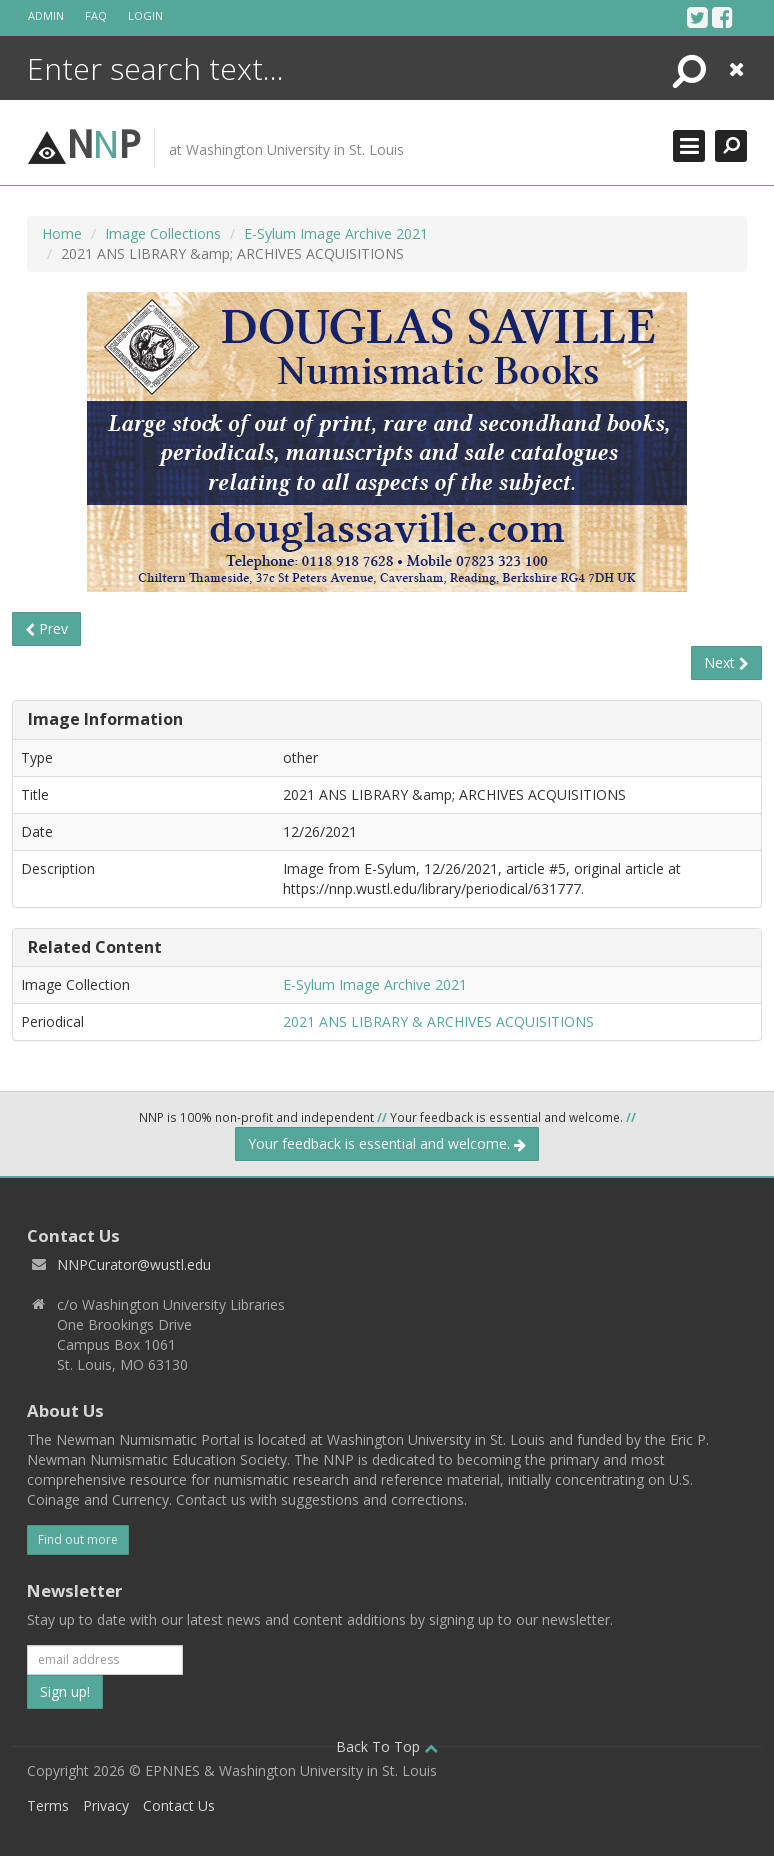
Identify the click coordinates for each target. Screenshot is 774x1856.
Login (145, 15)
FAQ (96, 15)
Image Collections (163, 233)
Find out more (78, 1539)
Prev (46, 628)
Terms (48, 1805)
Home (62, 233)
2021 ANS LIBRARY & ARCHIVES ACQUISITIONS (438, 1021)
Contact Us (179, 1805)
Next (726, 662)
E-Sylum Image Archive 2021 (336, 233)
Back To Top (387, 1746)
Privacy (106, 1805)
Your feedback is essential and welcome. (387, 1143)
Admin (46, 15)
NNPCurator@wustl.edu (134, 1264)
